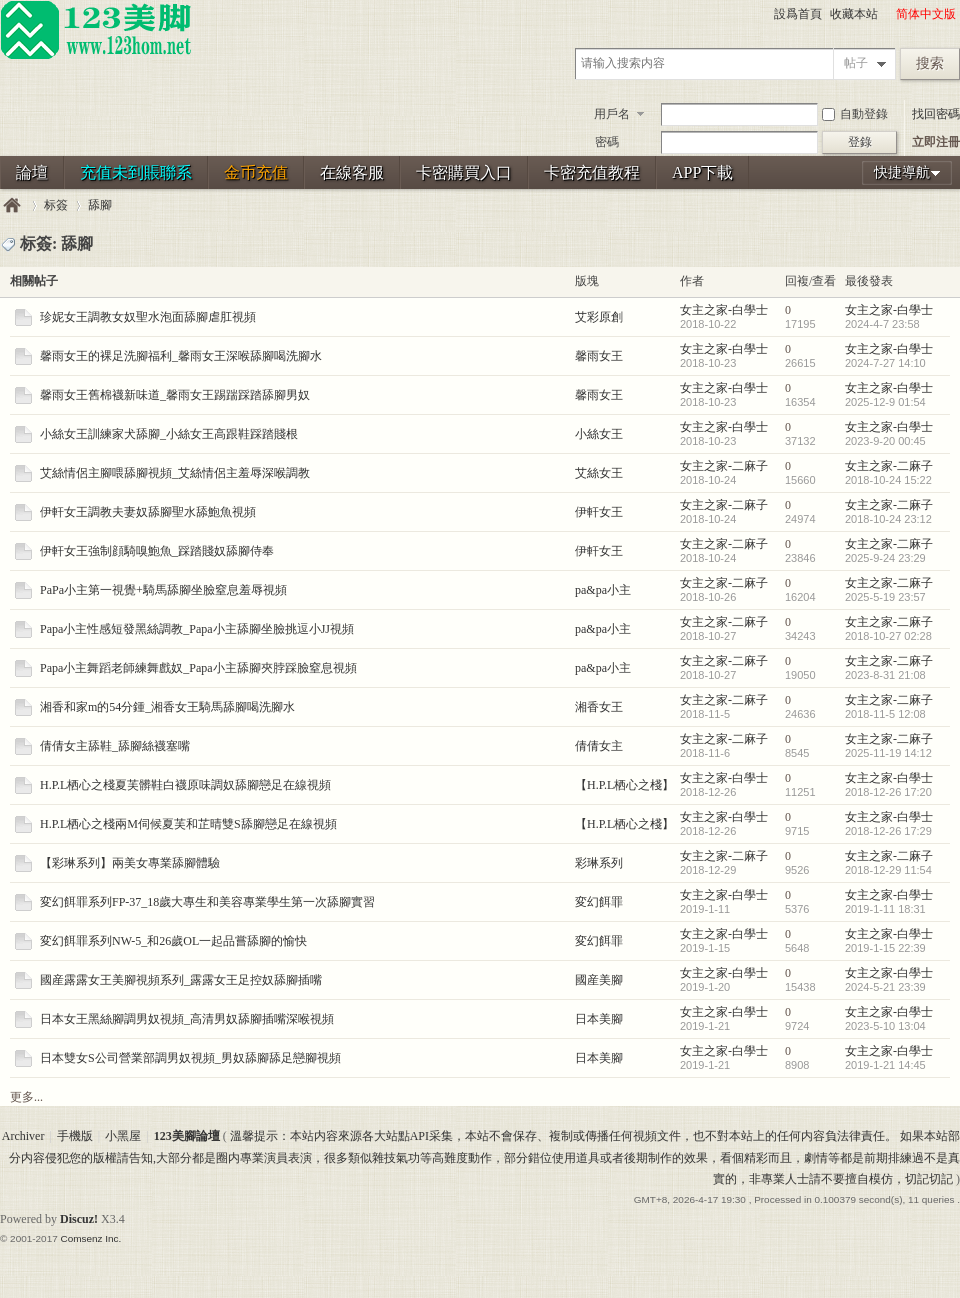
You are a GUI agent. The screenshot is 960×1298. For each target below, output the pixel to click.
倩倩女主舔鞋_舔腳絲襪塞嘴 (115, 746)
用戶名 (612, 114)
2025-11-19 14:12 (888, 753)
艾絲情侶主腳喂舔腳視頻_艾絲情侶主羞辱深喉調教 (175, 473)
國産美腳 (599, 980)
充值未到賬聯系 (136, 172)
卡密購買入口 (464, 172)
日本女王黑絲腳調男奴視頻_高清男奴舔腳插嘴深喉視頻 (187, 1019)
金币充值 (256, 172)
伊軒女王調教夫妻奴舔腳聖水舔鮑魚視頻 (148, 512)
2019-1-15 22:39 (885, 948)
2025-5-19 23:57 (885, 597)
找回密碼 (936, 114)
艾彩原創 (599, 317)
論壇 (32, 172)
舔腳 (100, 205)
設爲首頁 (798, 14)
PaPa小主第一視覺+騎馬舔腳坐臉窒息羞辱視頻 (163, 590)
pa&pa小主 (603, 590)
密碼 (607, 142)
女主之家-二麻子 (724, 466)
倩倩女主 (599, 746)
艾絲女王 (599, 473)
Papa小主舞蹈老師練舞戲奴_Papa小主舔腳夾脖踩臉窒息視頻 (198, 668)
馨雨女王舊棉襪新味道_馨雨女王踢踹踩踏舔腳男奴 (175, 395)
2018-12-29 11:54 (888, 870)
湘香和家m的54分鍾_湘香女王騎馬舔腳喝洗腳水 (167, 707)
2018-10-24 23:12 (888, 519)
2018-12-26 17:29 (888, 831)
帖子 (856, 63)
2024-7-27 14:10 (885, 363)
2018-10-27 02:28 (888, 636)
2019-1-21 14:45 (885, 1065)
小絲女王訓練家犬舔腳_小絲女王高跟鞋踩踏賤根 (169, 434)
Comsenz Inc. (90, 1238)
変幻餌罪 (599, 902)
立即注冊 (936, 142)
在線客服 (352, 172)
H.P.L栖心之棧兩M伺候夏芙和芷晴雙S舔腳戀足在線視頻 (188, 824)
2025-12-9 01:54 (885, 402)
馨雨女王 (599, 356)
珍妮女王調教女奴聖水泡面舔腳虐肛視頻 (148, 317)
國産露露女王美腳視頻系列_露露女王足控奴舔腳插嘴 (181, 980)
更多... (26, 1097)
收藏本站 (854, 14)
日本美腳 (599, 1019)
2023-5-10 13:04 (885, 1026)
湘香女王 (599, 707)
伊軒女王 (599, 512)
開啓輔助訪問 (887, 14)
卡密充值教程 (592, 172)
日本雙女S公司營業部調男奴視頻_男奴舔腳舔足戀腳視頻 (190, 1058)
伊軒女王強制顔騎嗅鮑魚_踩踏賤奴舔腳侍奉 (157, 551)
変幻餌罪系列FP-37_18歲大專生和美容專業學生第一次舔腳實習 (207, 902)
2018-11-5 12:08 (885, 714)
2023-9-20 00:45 (885, 441)
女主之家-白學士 (724, 310)
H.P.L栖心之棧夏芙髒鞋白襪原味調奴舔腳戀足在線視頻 (185, 785)
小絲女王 (599, 434)
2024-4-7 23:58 (882, 324)
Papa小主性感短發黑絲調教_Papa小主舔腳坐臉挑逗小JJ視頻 (197, 629)
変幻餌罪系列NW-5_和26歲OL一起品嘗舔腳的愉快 (173, 941)
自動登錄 (855, 114)
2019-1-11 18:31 (885, 909)
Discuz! (79, 1219)
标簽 (56, 205)
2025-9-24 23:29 (885, 558)
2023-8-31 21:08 (885, 675)
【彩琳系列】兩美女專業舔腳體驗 (130, 863)
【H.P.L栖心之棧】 (624, 785)
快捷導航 (902, 172)
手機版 (75, 1136)
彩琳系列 (599, 863)
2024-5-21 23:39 (885, 987)
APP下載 (702, 172)
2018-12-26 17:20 (888, 792)
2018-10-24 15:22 (888, 480)
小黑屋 (123, 1136)
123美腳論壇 (12, 205)
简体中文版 (926, 14)
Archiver (23, 1136)
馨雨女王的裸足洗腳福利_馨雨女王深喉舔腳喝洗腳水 (181, 356)
